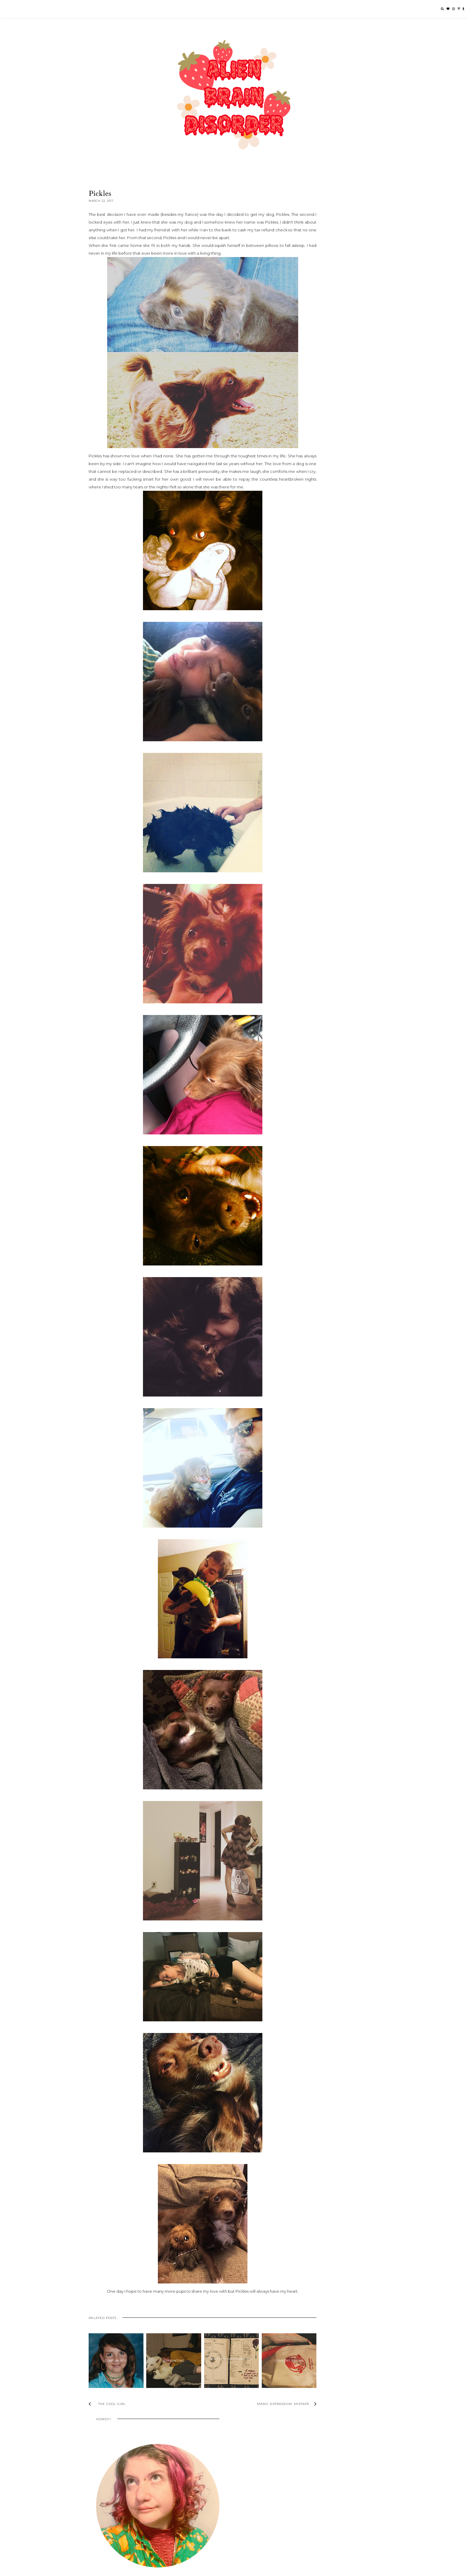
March (318, 579)
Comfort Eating (266, 2373)
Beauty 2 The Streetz (107, 2498)
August (319, 541)
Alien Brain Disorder (118, 2570)
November (323, 533)
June (317, 556)
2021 (311, 504)
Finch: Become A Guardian (112, 2519)
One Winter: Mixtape (331, 628)
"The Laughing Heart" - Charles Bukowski (340, 618)
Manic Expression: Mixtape (336, 601)
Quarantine (163, 2373)
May (316, 564)
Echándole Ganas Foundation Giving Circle (128, 2508)
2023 (312, 497)
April (316, 571)
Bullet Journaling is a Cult (215, 2373)
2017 (311, 527)
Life (357, 659)
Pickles (317, 593)
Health (346, 659)
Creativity (330, 659)
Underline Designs (172, 2570)
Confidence (112, 2373)
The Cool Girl (341, 408)
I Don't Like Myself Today (341, 469)
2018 (312, 519)
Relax (316, 608)
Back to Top (369, 2570)
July (316, 549)
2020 (312, 512)
